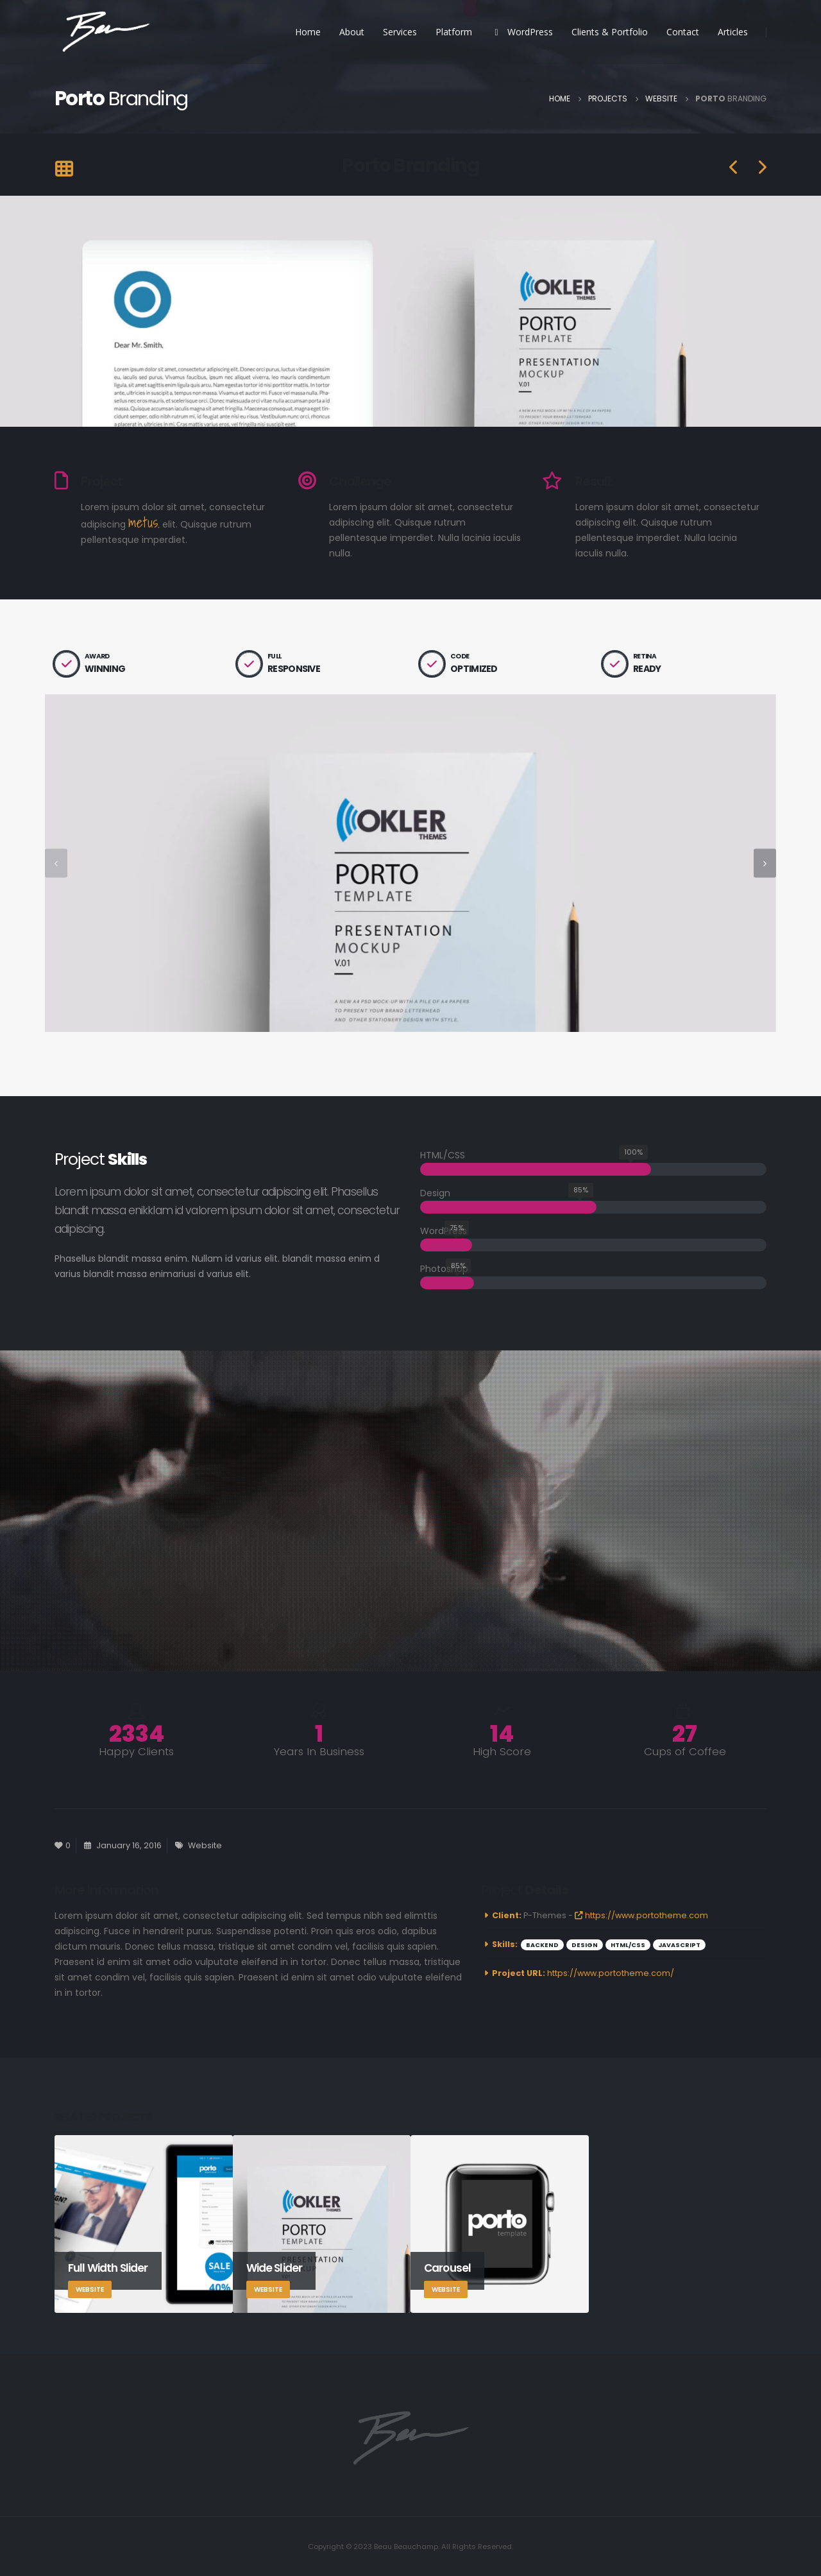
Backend (542, 1945)
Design (584, 1945)
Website (205, 1845)
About (351, 32)
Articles (733, 32)
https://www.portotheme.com (641, 1915)
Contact (682, 32)
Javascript (679, 1945)
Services (400, 32)
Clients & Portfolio (609, 32)
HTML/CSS (628, 1945)
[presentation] (56, 862)
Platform (454, 32)
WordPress (522, 32)
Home (308, 32)
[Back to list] (64, 170)
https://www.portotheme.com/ (610, 1973)
